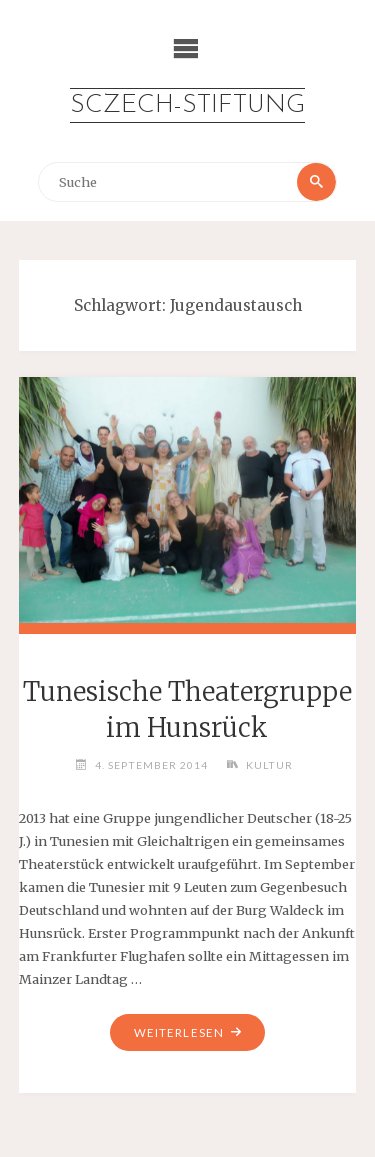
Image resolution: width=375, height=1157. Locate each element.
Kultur (269, 765)
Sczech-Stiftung (187, 105)
